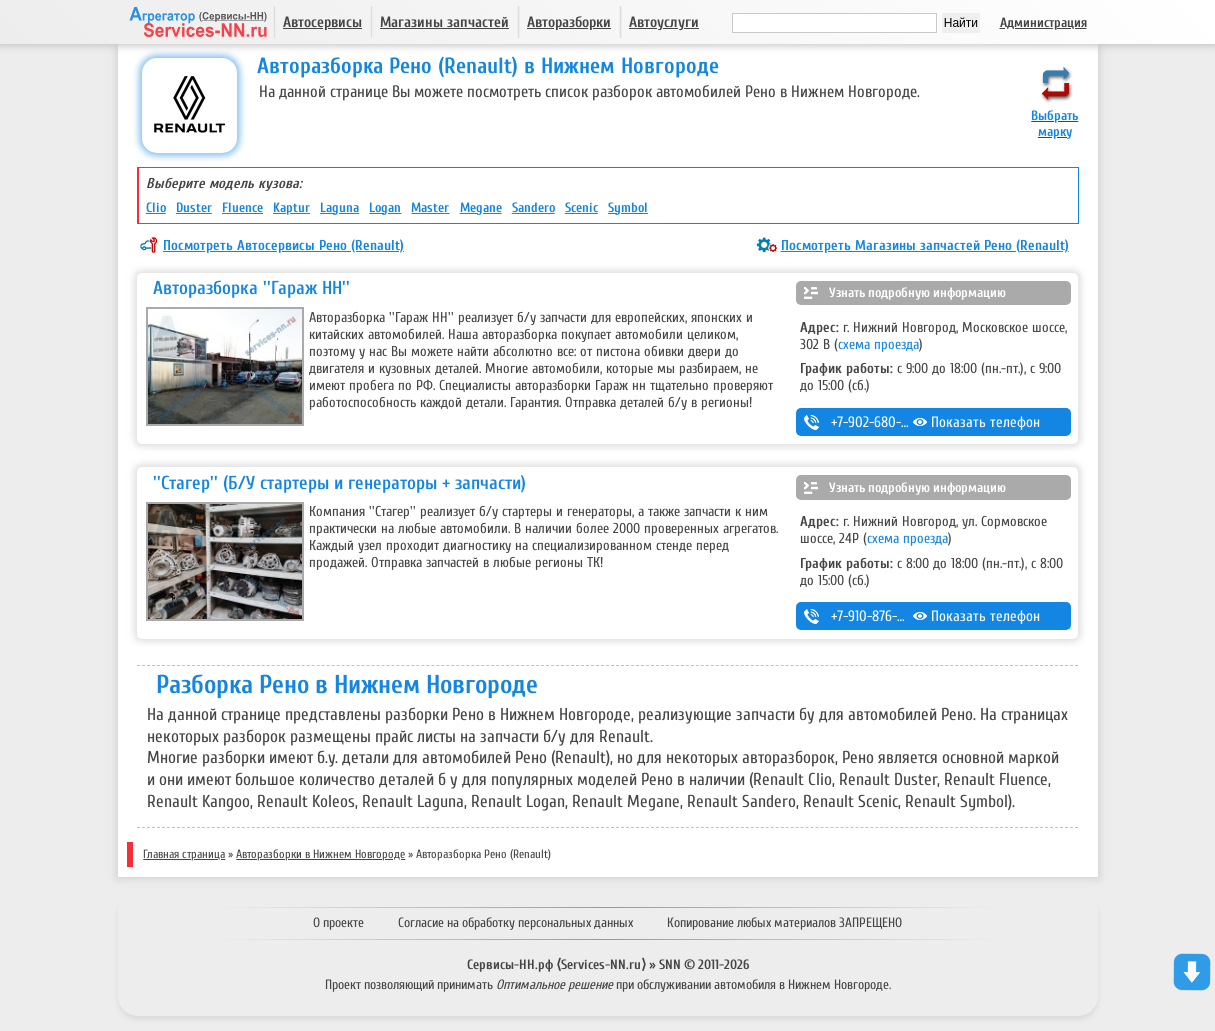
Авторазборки (569, 22)
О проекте (338, 923)
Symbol (628, 208)
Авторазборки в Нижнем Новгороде (320, 854)
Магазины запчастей (444, 22)
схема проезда (878, 344)
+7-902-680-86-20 (882, 422)
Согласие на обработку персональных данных (515, 923)
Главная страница (184, 854)
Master (430, 208)
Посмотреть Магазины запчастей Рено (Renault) (925, 245)
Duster (194, 208)
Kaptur (291, 208)
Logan (385, 208)
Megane (481, 208)
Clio (156, 208)
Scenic (581, 208)
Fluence (242, 208)
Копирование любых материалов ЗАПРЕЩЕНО (784, 923)
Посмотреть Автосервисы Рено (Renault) (283, 245)
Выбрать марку (1054, 124)
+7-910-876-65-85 (880, 616)
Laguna (339, 208)
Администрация (1043, 23)
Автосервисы (322, 22)
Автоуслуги (664, 22)
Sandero (533, 208)
